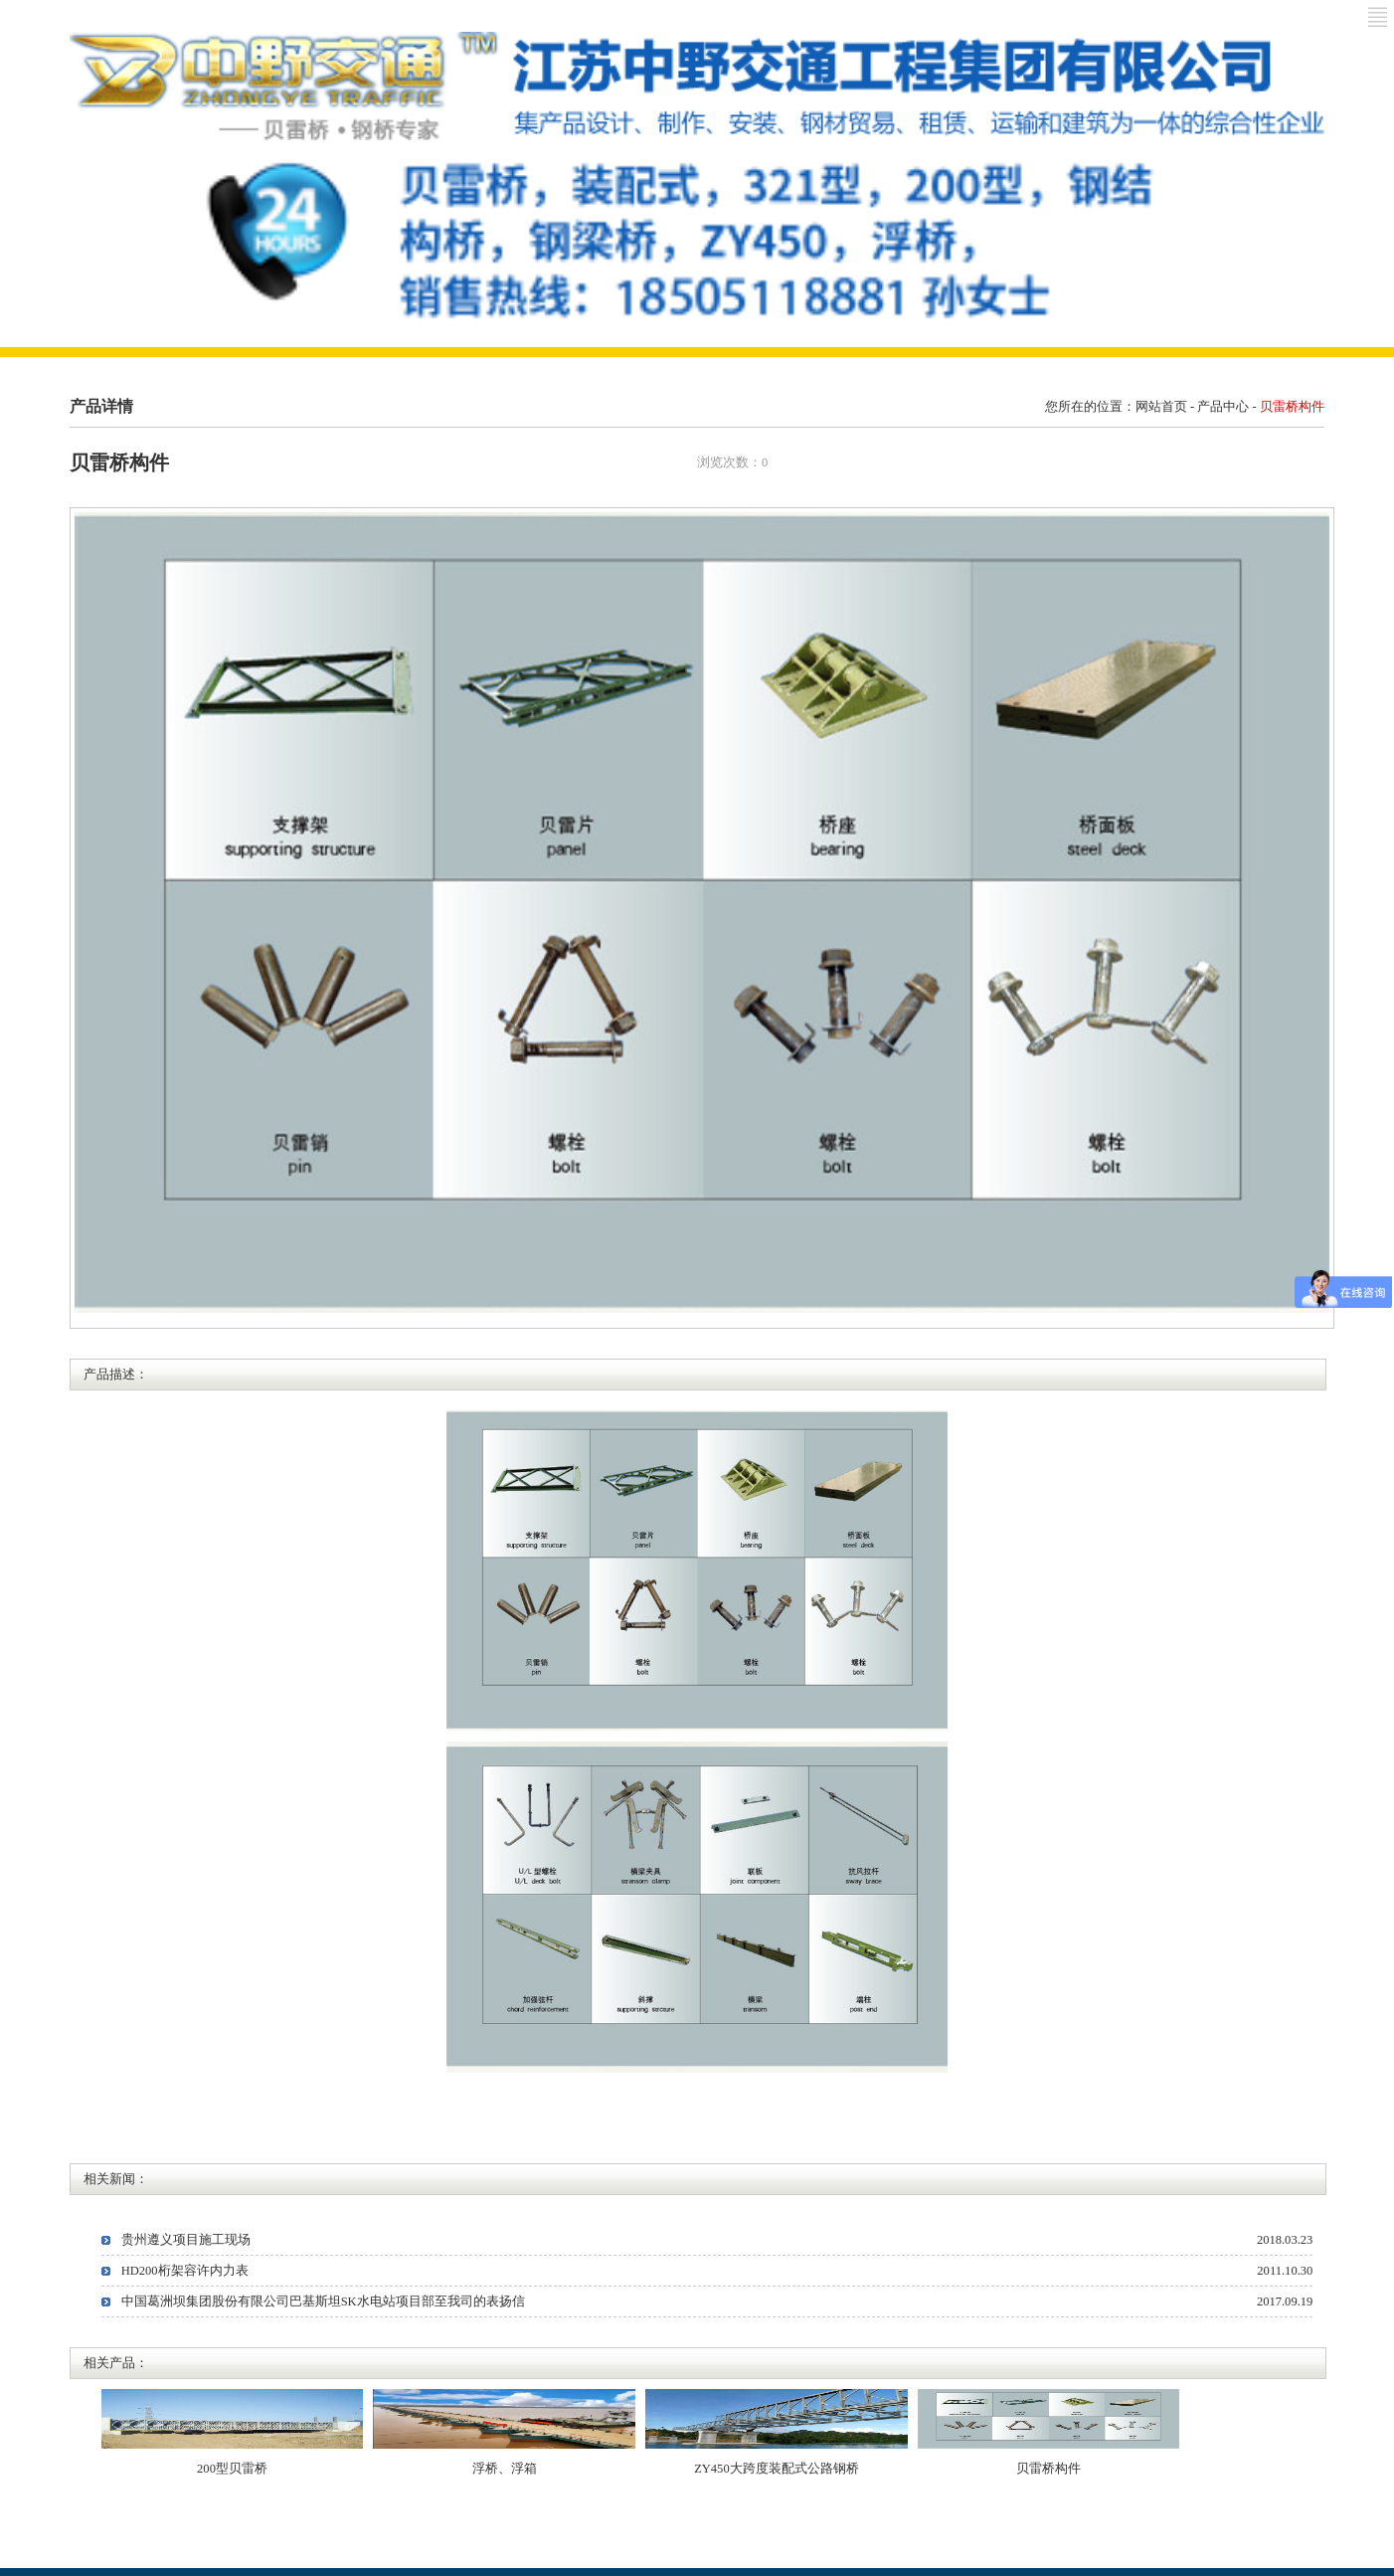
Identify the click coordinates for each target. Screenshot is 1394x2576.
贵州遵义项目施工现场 (186, 2240)
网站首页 (1161, 407)
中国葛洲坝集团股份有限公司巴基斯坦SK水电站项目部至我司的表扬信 (323, 2301)
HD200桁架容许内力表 (185, 2271)
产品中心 (1223, 407)
